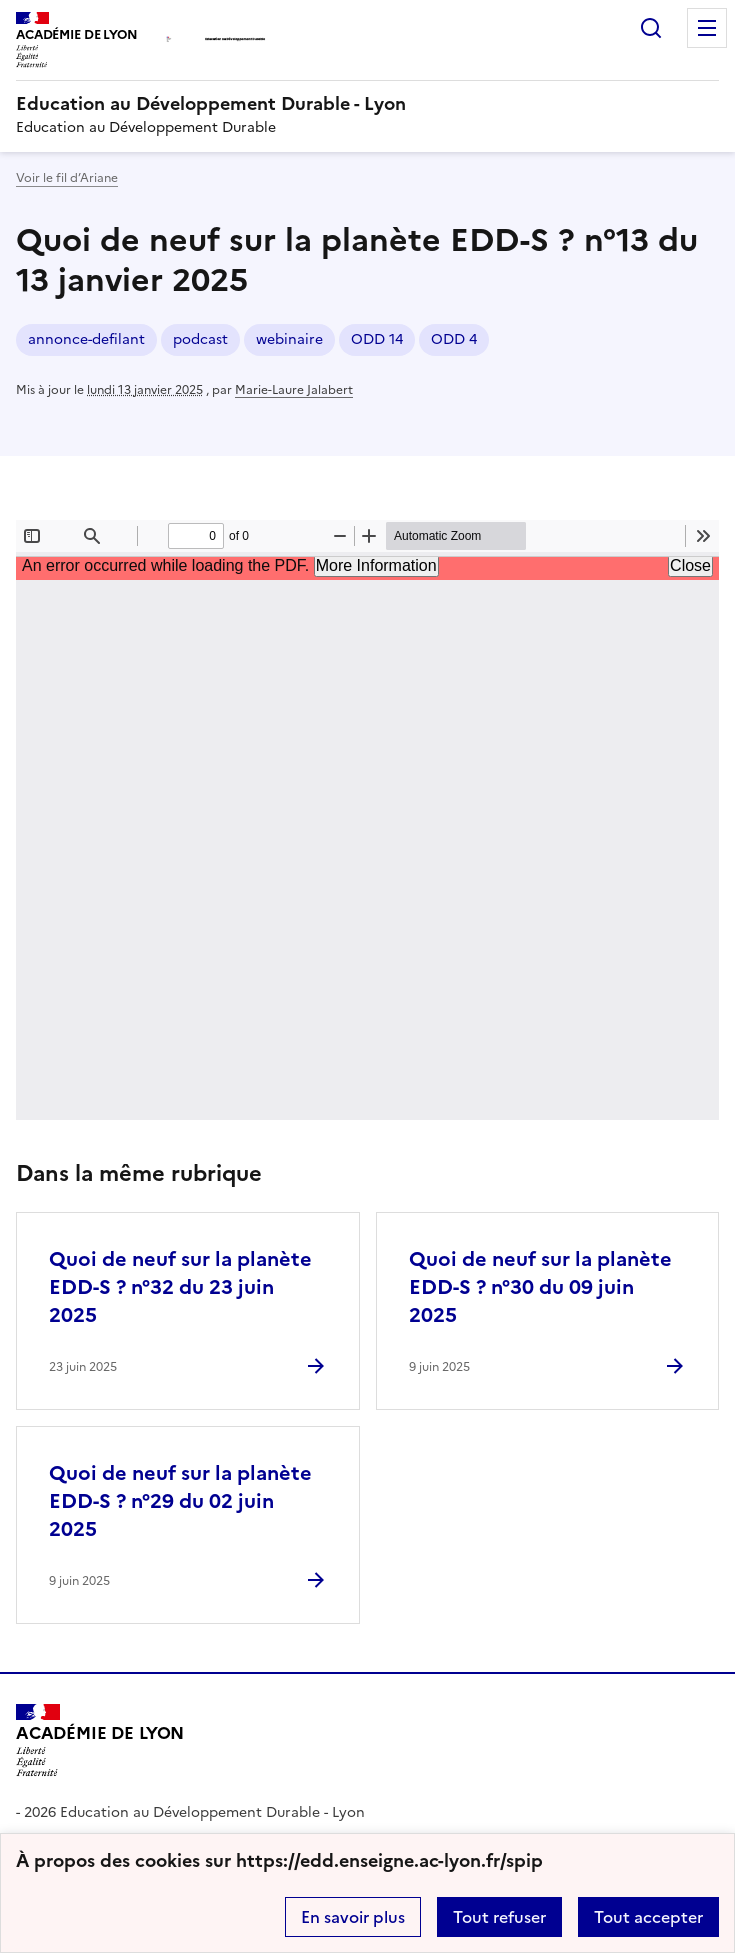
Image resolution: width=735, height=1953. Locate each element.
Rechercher (651, 28)
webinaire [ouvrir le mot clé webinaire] (289, 339)
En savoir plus (353, 1917)
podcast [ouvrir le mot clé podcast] (200, 339)
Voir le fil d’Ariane (67, 178)
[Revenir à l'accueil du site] (100, 1741)
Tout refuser (499, 1917)
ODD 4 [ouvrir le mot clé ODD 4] (454, 339)
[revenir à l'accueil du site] (367, 104)
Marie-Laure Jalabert (294, 390)
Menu (707, 28)
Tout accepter (648, 1917)
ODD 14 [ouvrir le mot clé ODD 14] (377, 339)
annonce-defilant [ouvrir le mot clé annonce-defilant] (86, 339)
